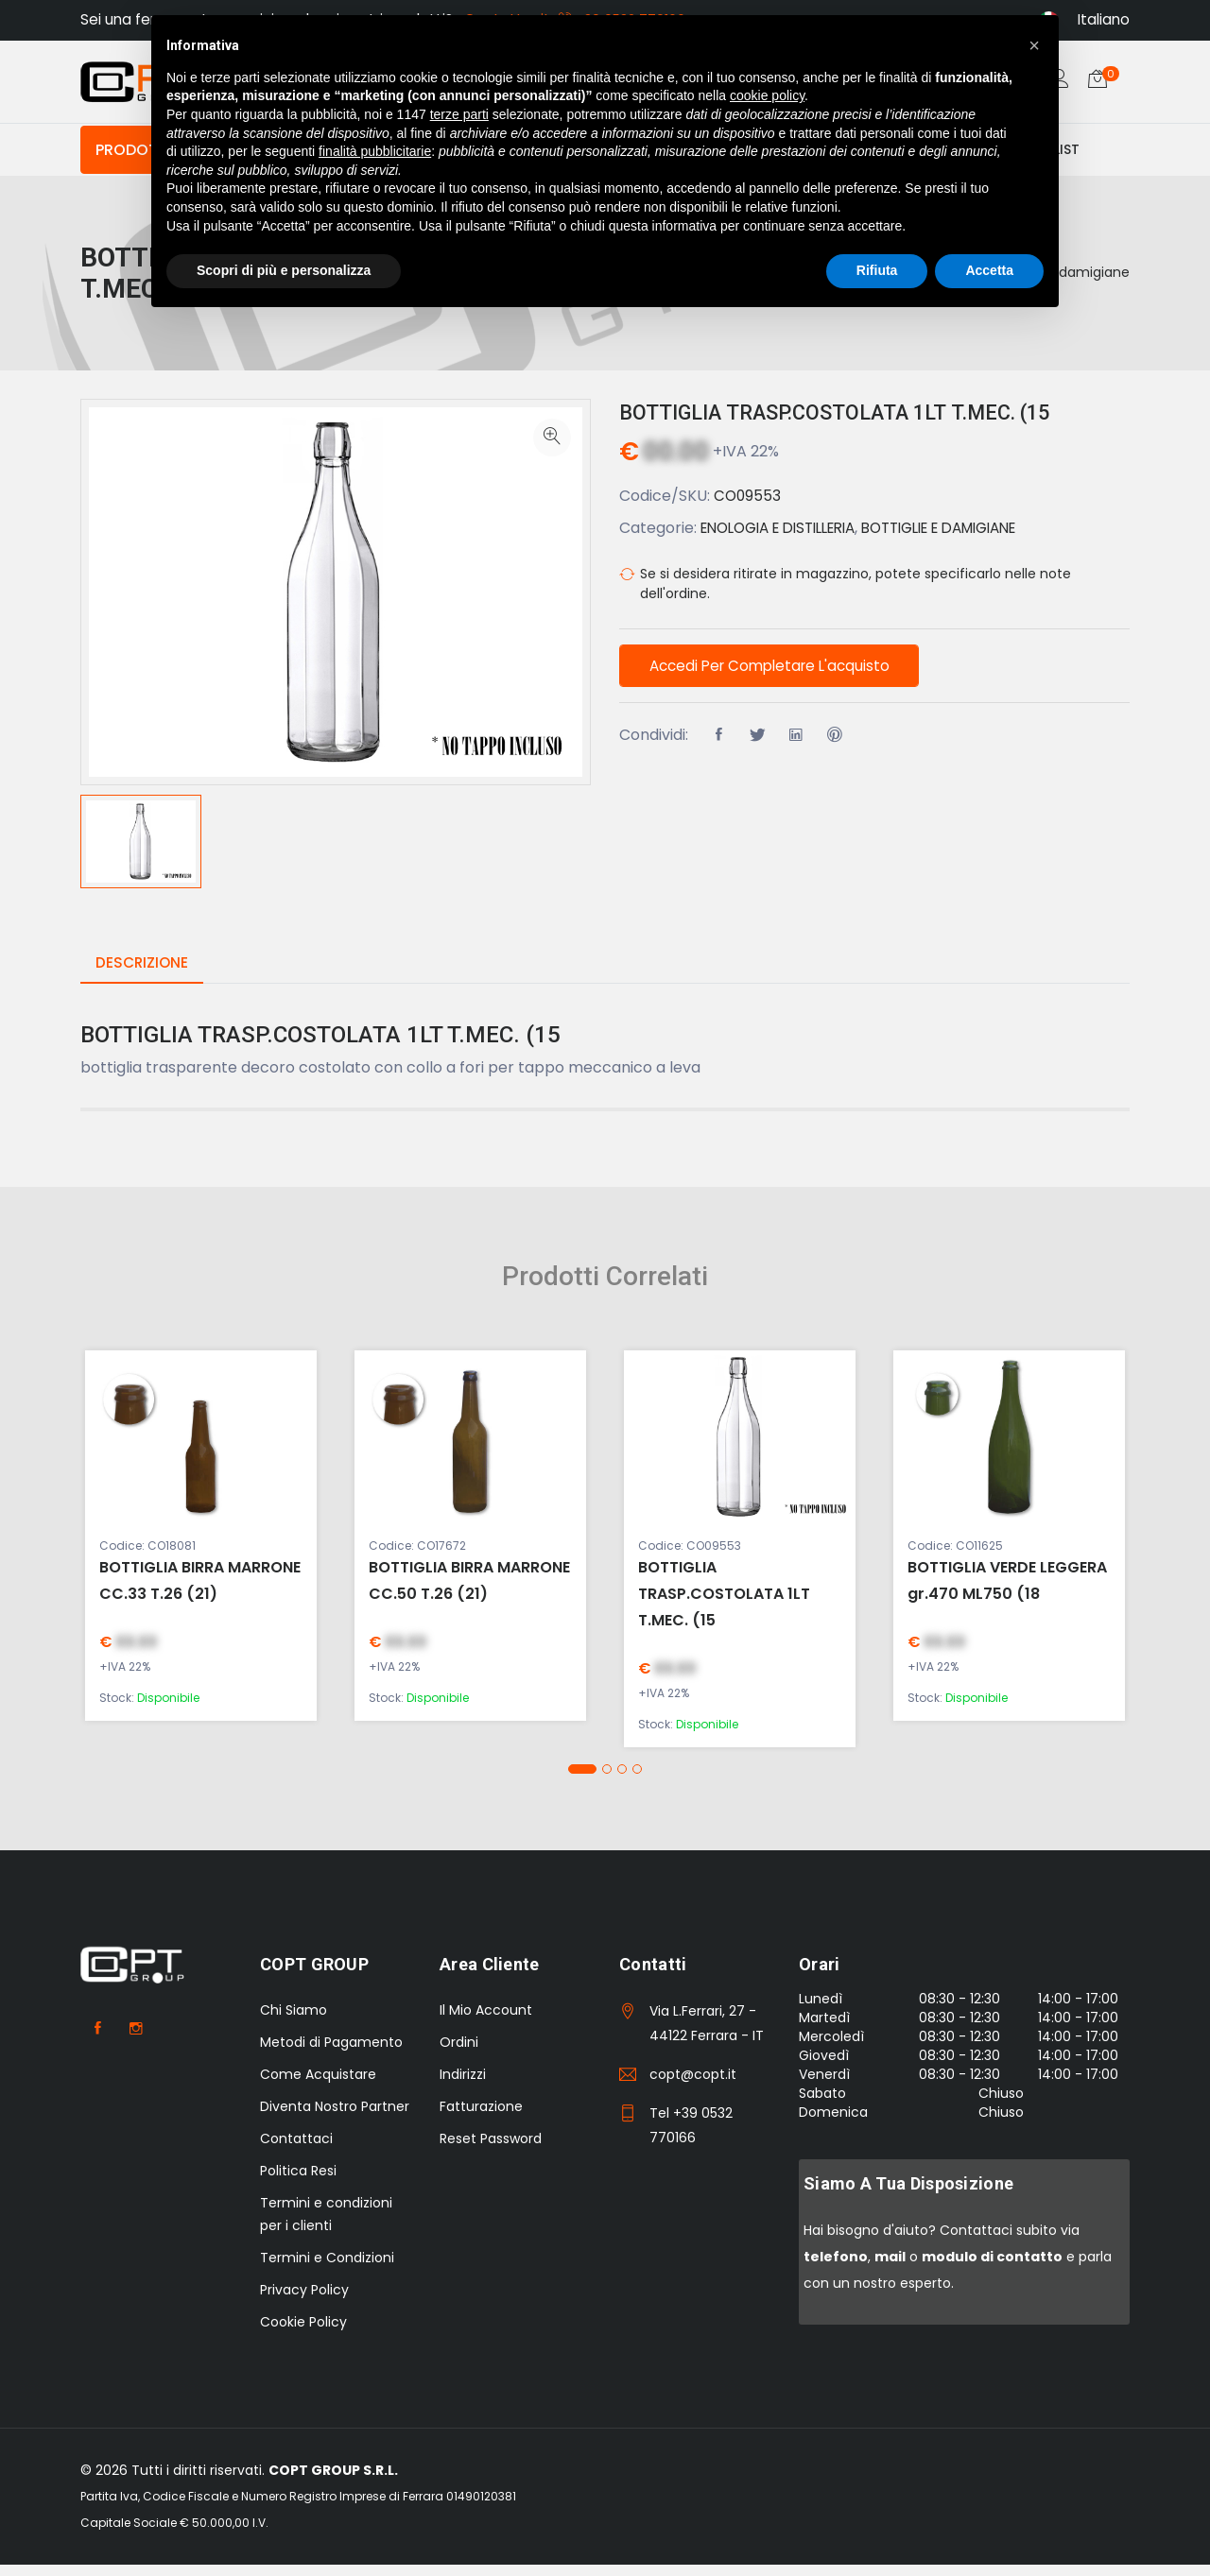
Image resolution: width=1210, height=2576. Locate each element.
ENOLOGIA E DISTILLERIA (787, 538)
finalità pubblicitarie (375, 151)
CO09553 (748, 506)
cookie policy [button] (767, 95)
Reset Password (491, 2149)
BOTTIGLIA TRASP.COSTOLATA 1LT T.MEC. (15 (859, 422)
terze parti (459, 114)
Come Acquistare (318, 2085)
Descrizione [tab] (143, 975)
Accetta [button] (989, 270)
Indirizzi (463, 2085)
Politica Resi (298, 2181)
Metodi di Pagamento (331, 2053)
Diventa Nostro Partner (334, 2117)
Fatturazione (481, 2117)
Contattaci (296, 2149)
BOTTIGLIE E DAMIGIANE (970, 538)
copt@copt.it (692, 2085)
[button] (582, 1781)
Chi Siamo (293, 2021)
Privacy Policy (304, 2301)
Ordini (459, 2053)
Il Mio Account (486, 2021)
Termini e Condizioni (327, 2268)
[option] (140, 853)
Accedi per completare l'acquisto (779, 679)
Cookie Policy (303, 2333)
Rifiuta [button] (877, 270)
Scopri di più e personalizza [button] (284, 270)
